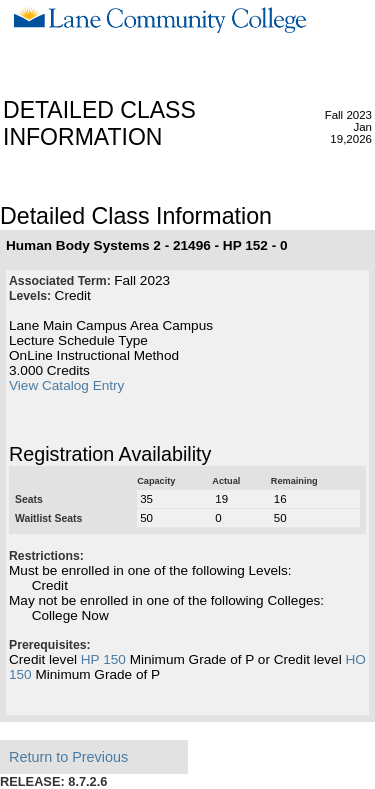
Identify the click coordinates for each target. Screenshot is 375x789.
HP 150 (103, 659)
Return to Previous (68, 757)
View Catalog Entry (66, 385)
